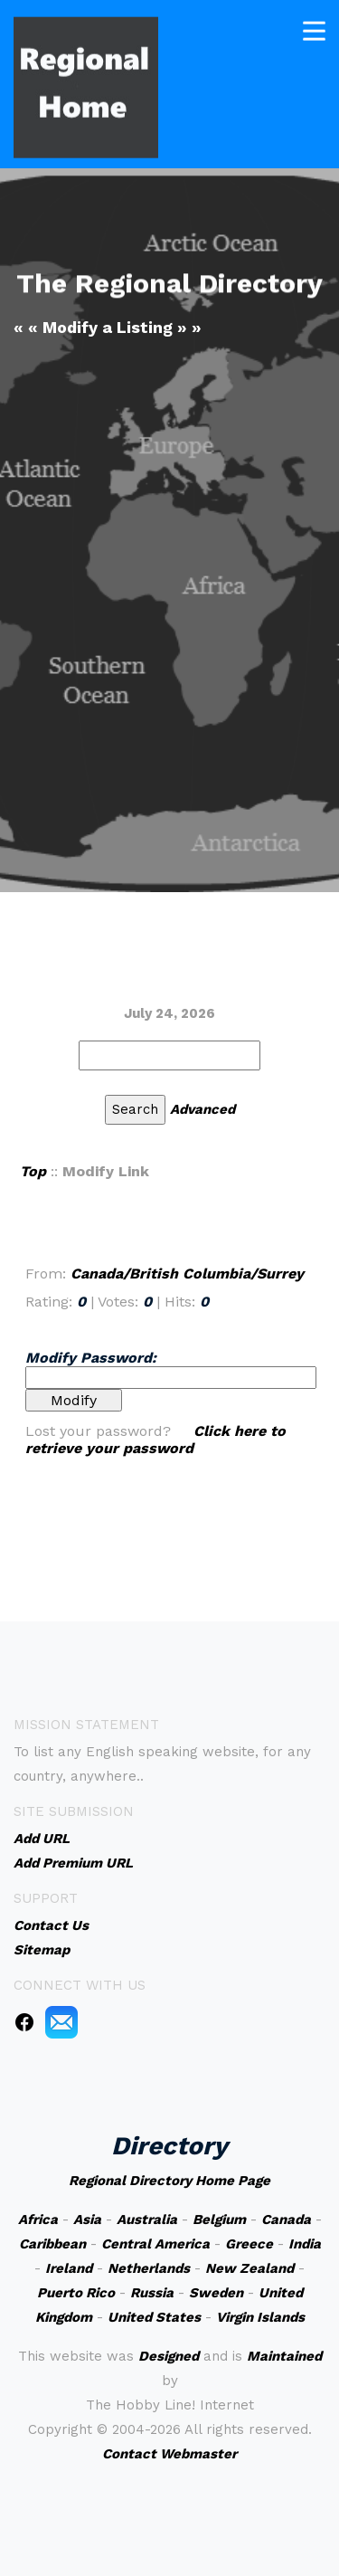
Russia (152, 2293)
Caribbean (52, 2244)
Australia (147, 2219)
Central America (155, 2244)
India (304, 2244)
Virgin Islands (260, 2317)
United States (154, 2317)
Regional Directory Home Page (169, 2180)
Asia (87, 2219)
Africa (38, 2219)
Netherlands (149, 2268)
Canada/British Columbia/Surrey (187, 1273)
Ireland (68, 2268)
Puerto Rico (76, 2293)
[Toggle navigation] (314, 28)
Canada (286, 2219)
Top (33, 1171)
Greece (249, 2244)
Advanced (202, 1109)
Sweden (216, 2293)
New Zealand (249, 2268)
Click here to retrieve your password (155, 1439)
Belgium (219, 2219)
